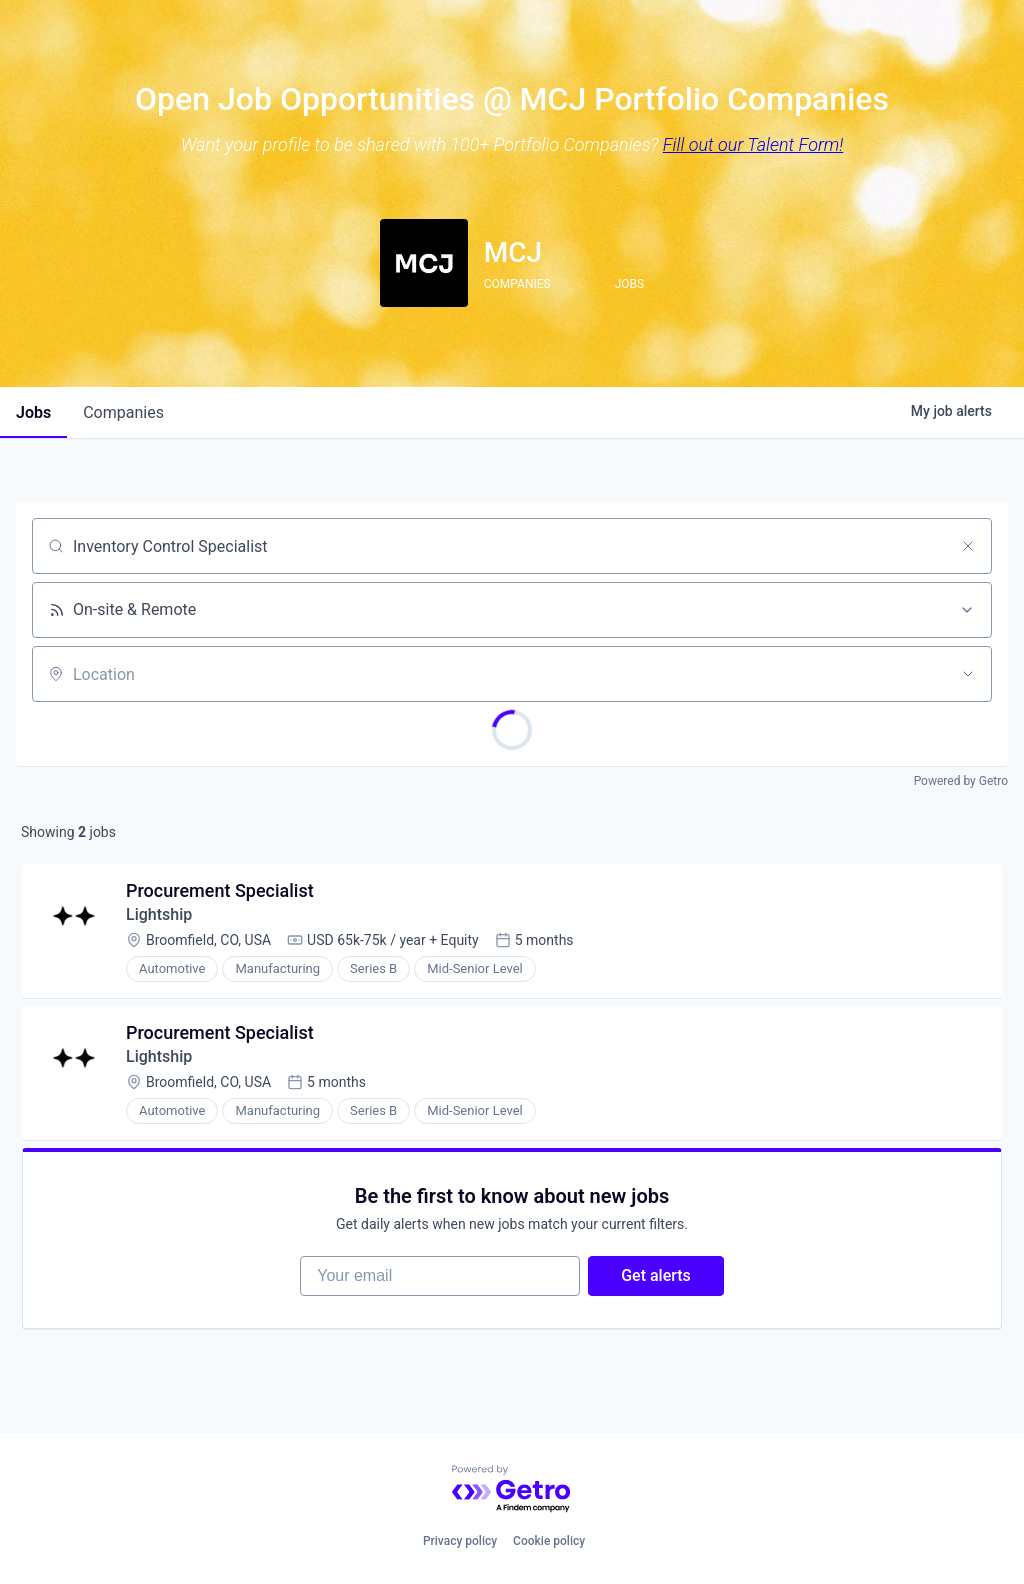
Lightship (159, 914)
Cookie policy (549, 1541)
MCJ (513, 252)
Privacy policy (460, 1541)
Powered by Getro (961, 781)
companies (123, 412)
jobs (33, 412)
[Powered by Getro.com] (512, 1489)
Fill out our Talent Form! (753, 144)
